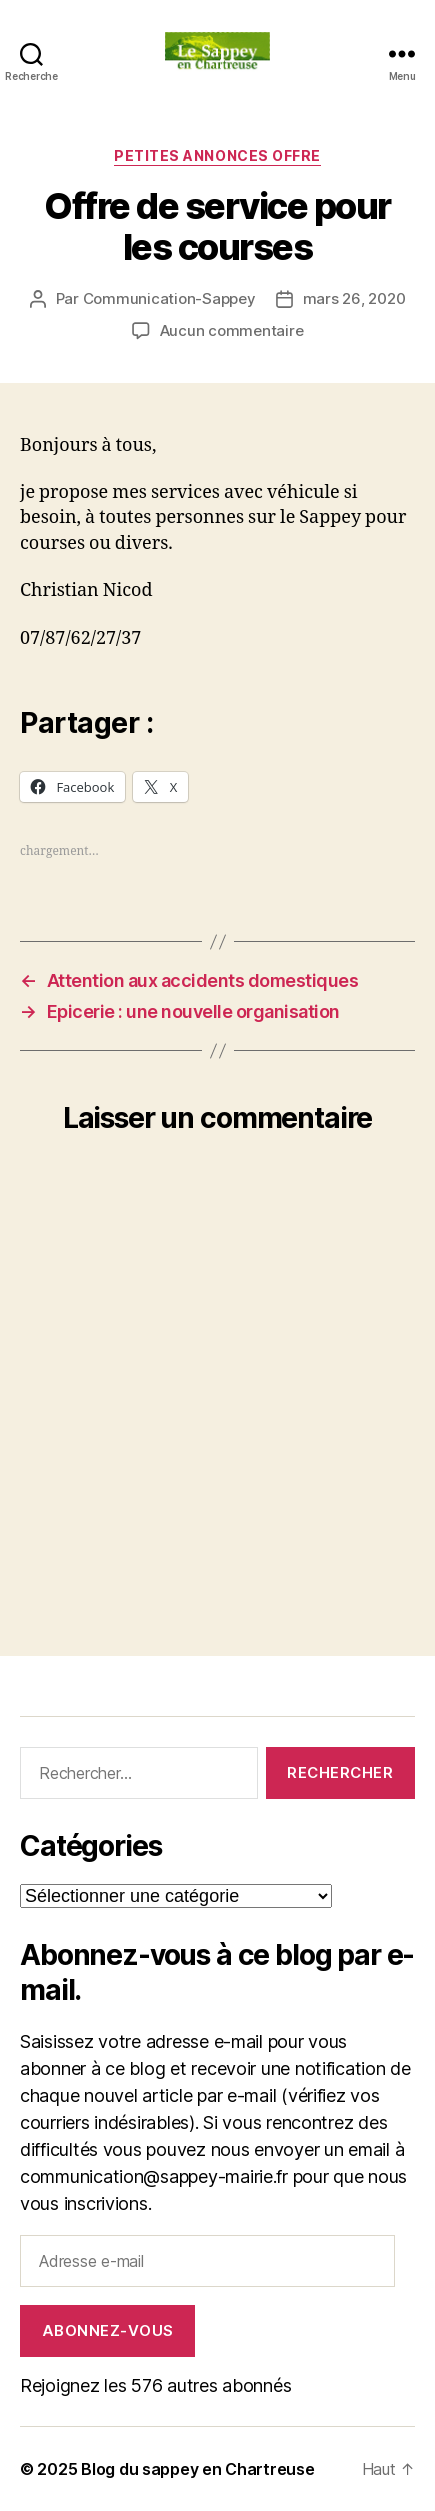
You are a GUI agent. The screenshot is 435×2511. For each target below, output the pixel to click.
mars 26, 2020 (354, 298)
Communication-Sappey (169, 298)
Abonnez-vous (108, 2330)
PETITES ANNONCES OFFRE (217, 155)
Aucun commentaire (232, 330)
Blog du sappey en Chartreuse (197, 2469)
